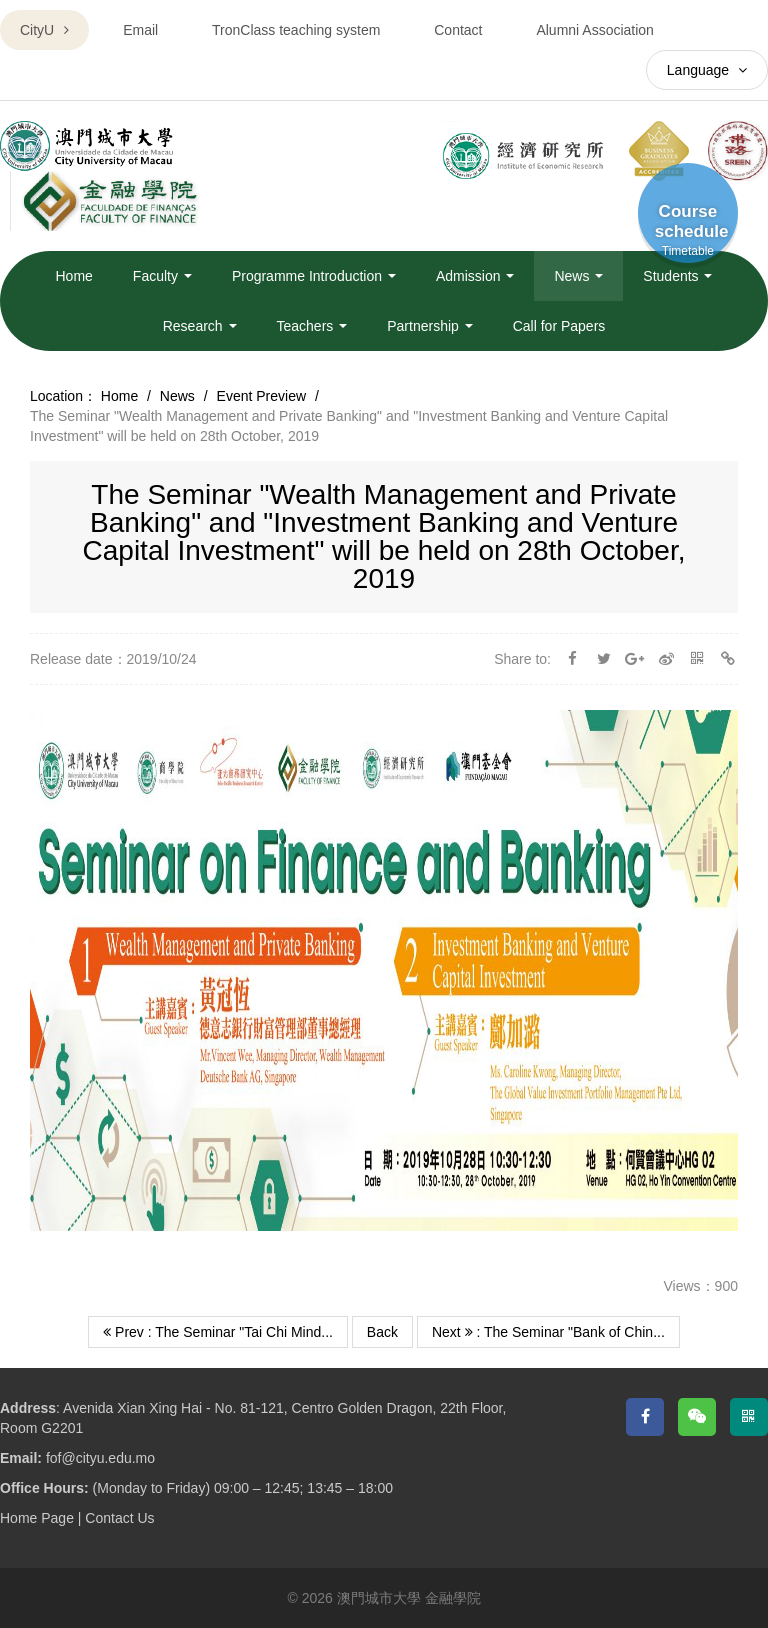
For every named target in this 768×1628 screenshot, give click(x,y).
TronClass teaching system (296, 30)
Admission (475, 276)
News (578, 276)
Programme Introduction (314, 276)
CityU (44, 30)
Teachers (312, 326)
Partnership (429, 326)
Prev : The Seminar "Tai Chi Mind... (218, 1332)
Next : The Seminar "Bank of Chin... (548, 1332)
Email (140, 30)
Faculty (162, 276)
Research (200, 326)
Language (707, 70)
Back (382, 1332)
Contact (458, 30)
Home (74, 276)
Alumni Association (595, 30)
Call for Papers (559, 326)
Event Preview (261, 396)
